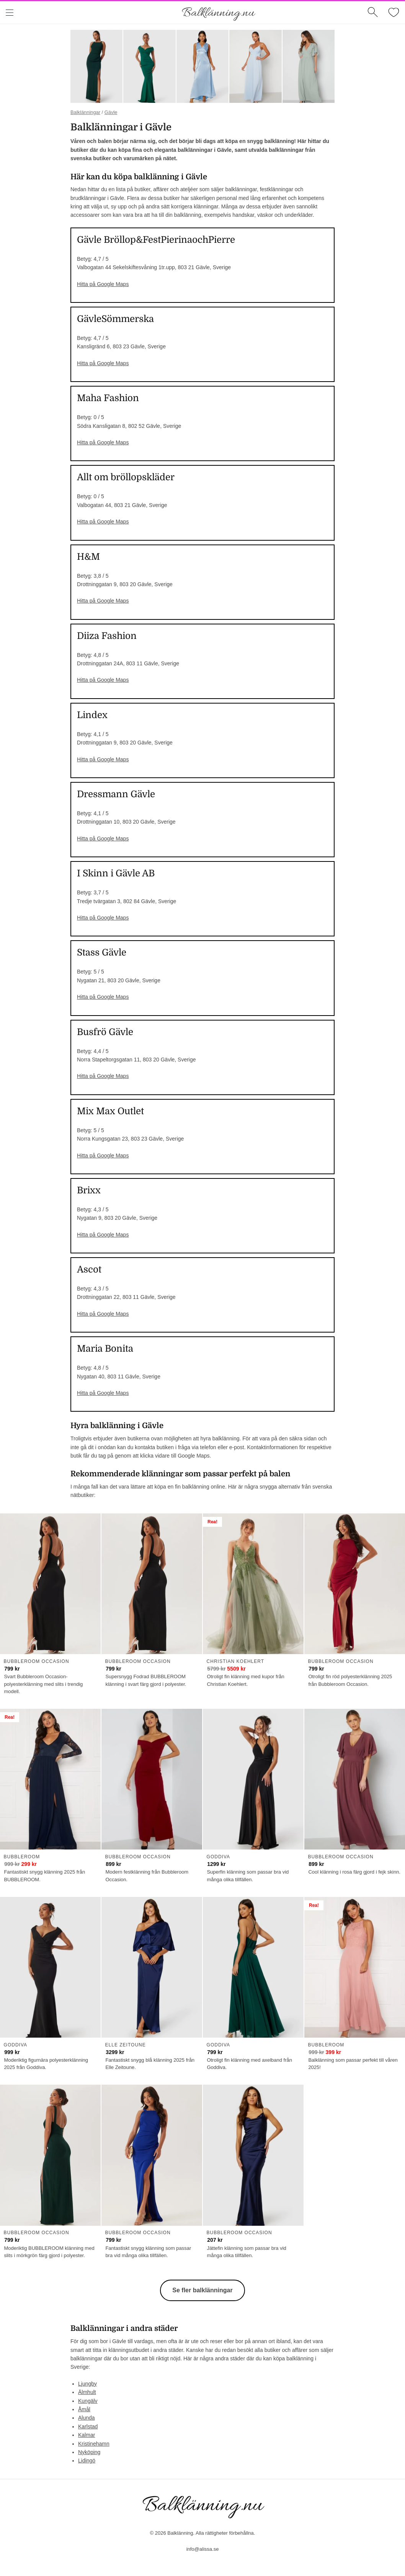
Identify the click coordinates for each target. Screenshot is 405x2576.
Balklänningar (85, 112)
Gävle (111, 112)
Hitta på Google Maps (103, 284)
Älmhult (87, 2392)
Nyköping (89, 2452)
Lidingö (86, 2460)
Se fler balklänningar (202, 2290)
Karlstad (88, 2426)
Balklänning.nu (218, 13)
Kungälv (88, 2401)
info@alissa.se (202, 2549)
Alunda (86, 2418)
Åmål (84, 2409)
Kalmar (86, 2435)
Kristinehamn (93, 2444)
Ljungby (87, 2384)
